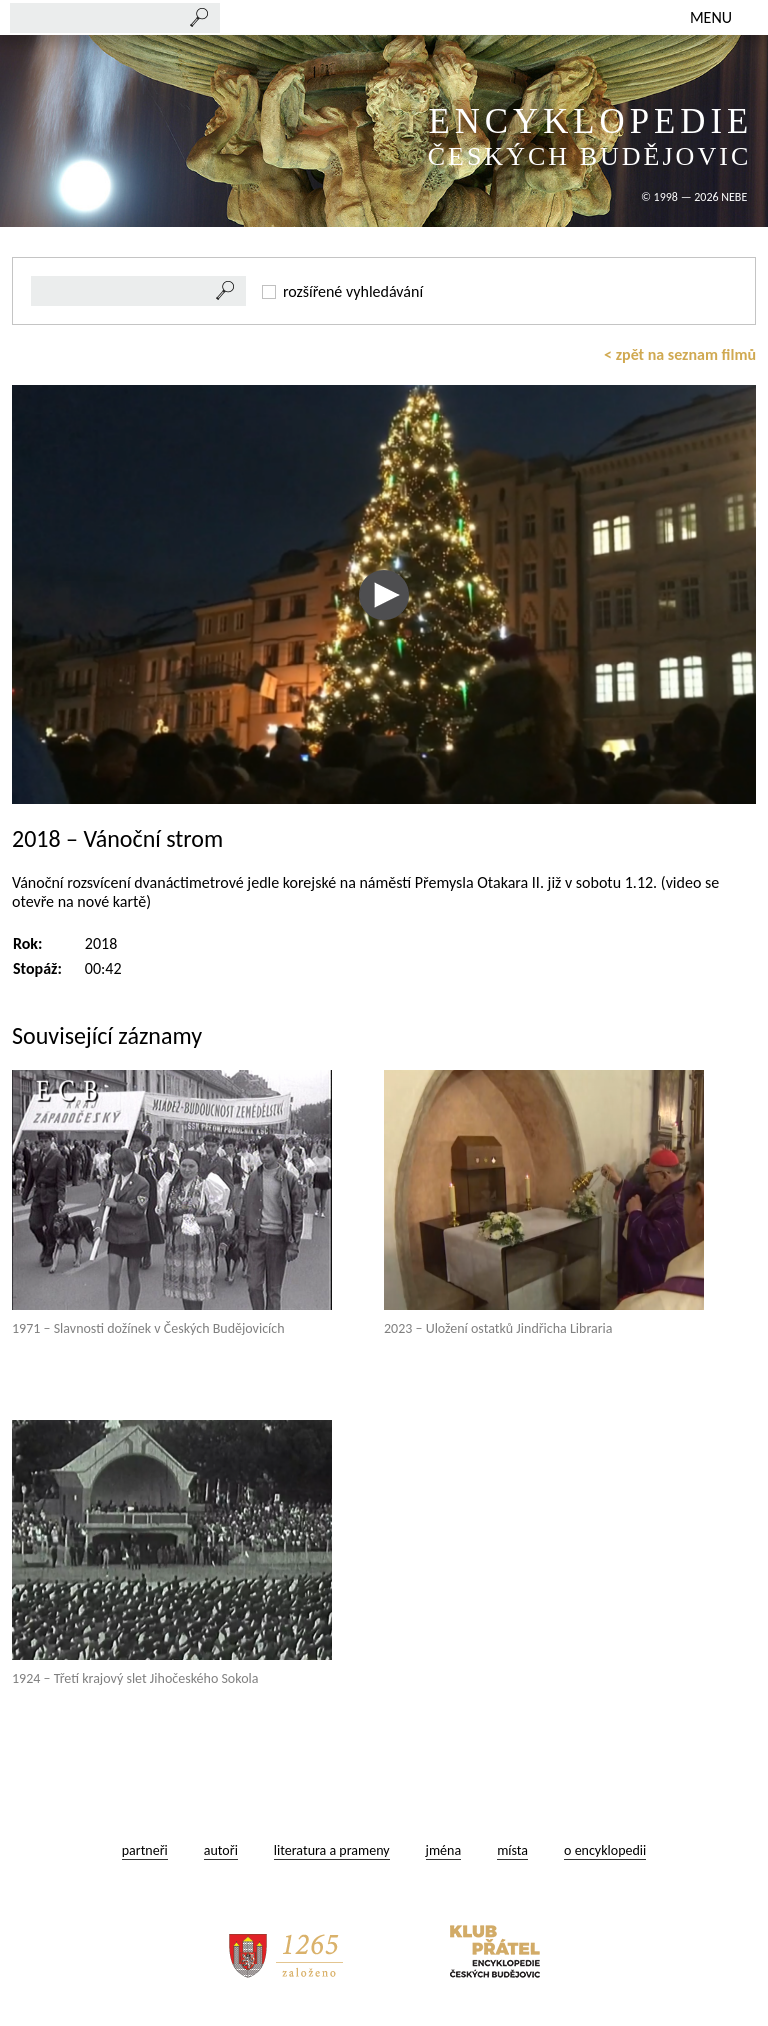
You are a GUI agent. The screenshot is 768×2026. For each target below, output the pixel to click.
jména (444, 1850)
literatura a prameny (332, 1850)
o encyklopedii (605, 1850)
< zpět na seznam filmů (680, 354)
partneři (145, 1850)
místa (512, 1850)
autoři (221, 1850)
